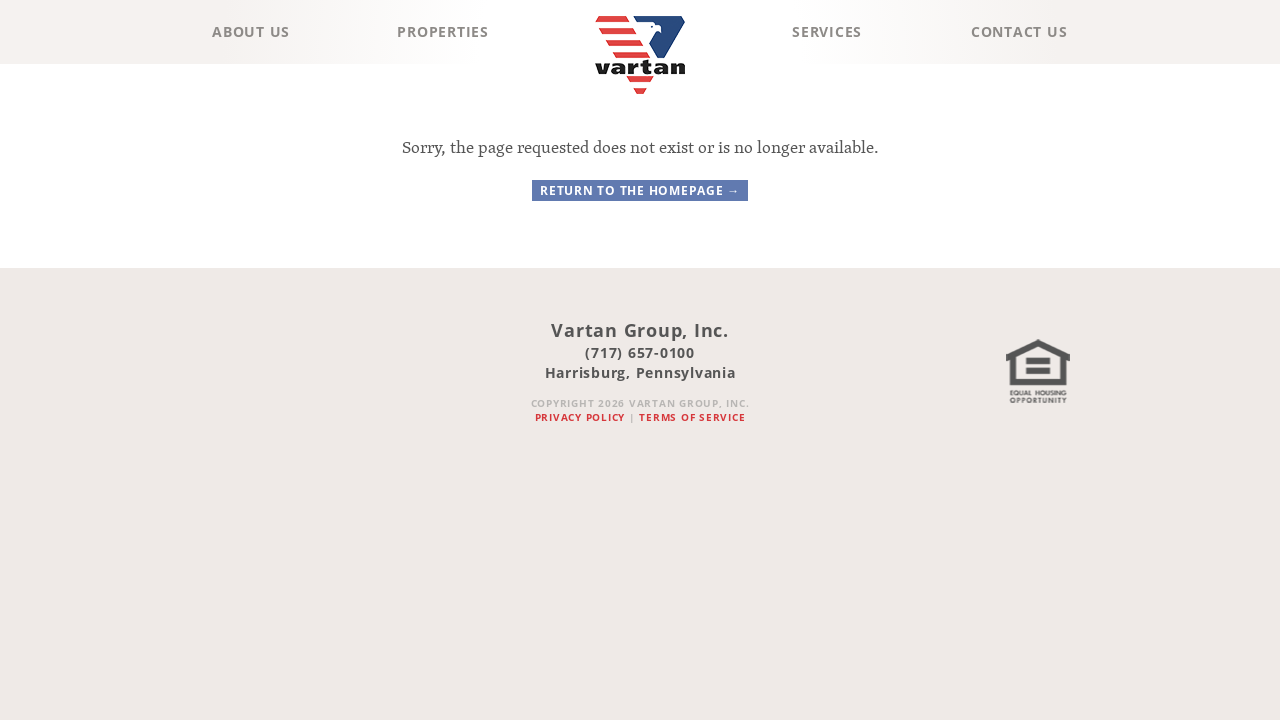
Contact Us (1019, 31)
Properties (443, 31)
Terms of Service (692, 417)
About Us (251, 31)
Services (827, 31)
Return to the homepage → (640, 190)
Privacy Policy (580, 417)
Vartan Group (640, 99)
